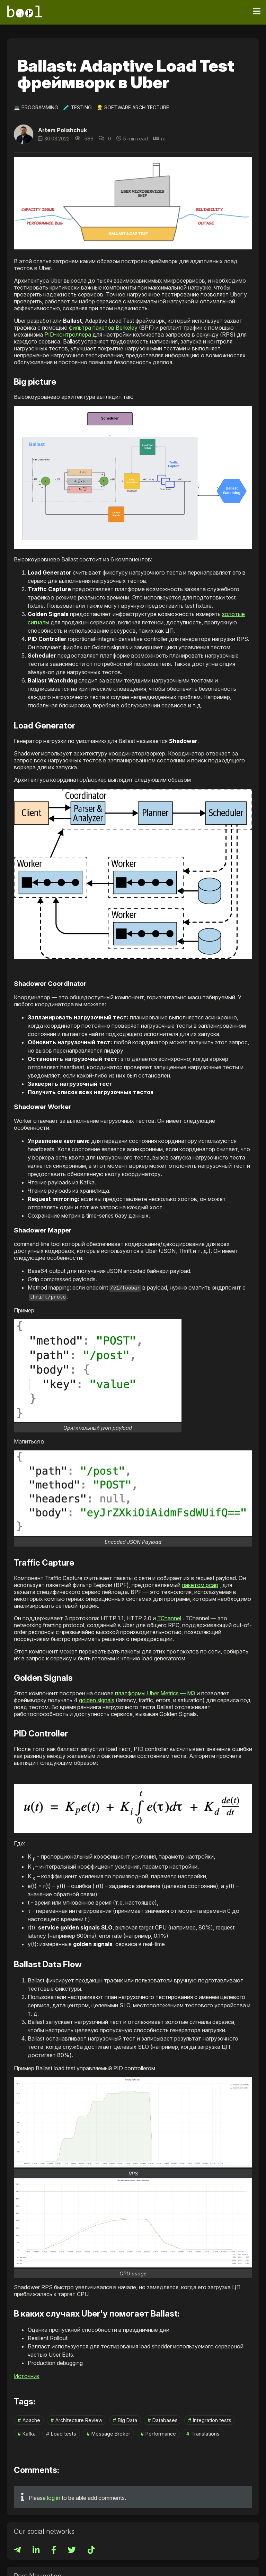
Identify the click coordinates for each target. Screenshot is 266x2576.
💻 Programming (36, 107)
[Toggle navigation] (257, 11)
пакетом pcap (200, 1583)
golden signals (96, 1699)
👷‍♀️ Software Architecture (133, 107)
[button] (133, 477)
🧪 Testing (77, 107)
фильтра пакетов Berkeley (103, 327)
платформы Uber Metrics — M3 (155, 1692)
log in (53, 2496)
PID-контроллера (67, 334)
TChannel (169, 1617)
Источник (26, 2374)
